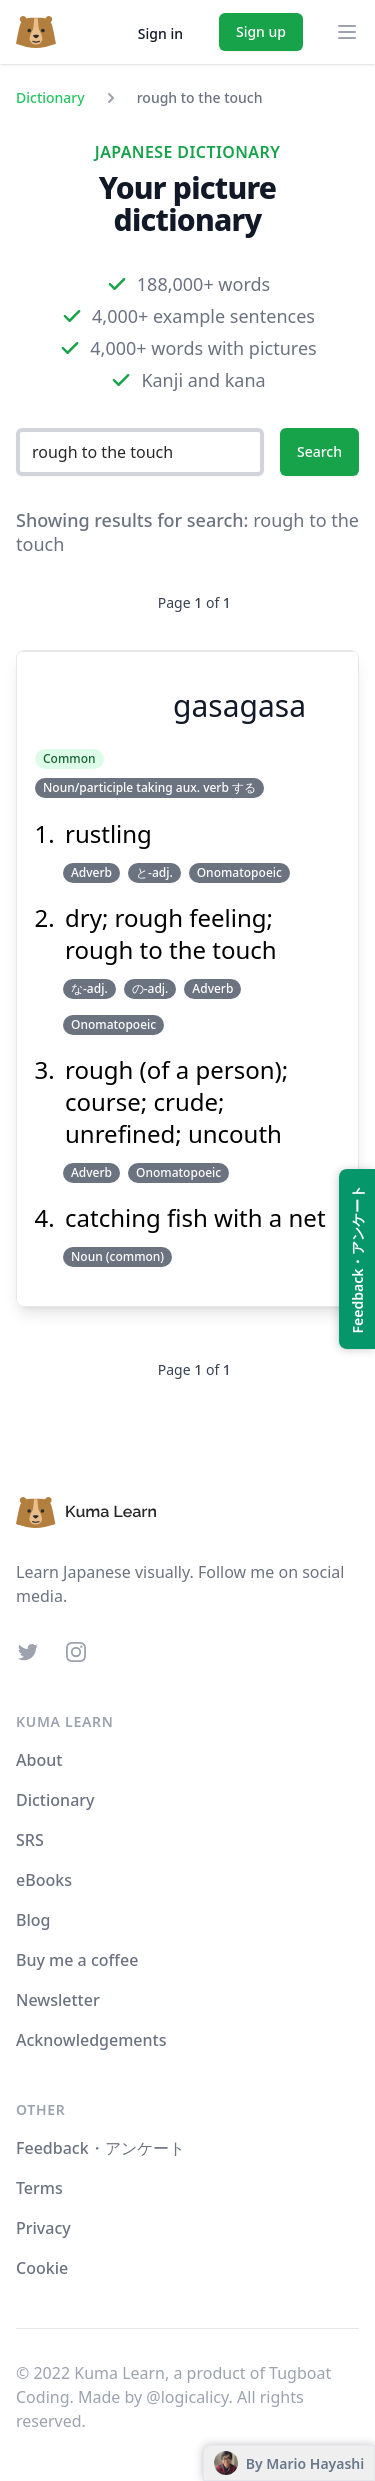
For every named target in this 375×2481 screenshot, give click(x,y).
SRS (30, 1840)
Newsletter (58, 2000)
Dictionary (50, 97)
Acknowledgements (91, 2040)
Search (319, 451)
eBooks (44, 1880)
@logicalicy (187, 2397)
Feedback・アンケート (100, 2148)
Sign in (160, 33)
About (39, 1760)
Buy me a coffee (77, 1960)
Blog (33, 1920)
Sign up (261, 31)
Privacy (43, 2228)
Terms (39, 2188)
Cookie (42, 2268)
